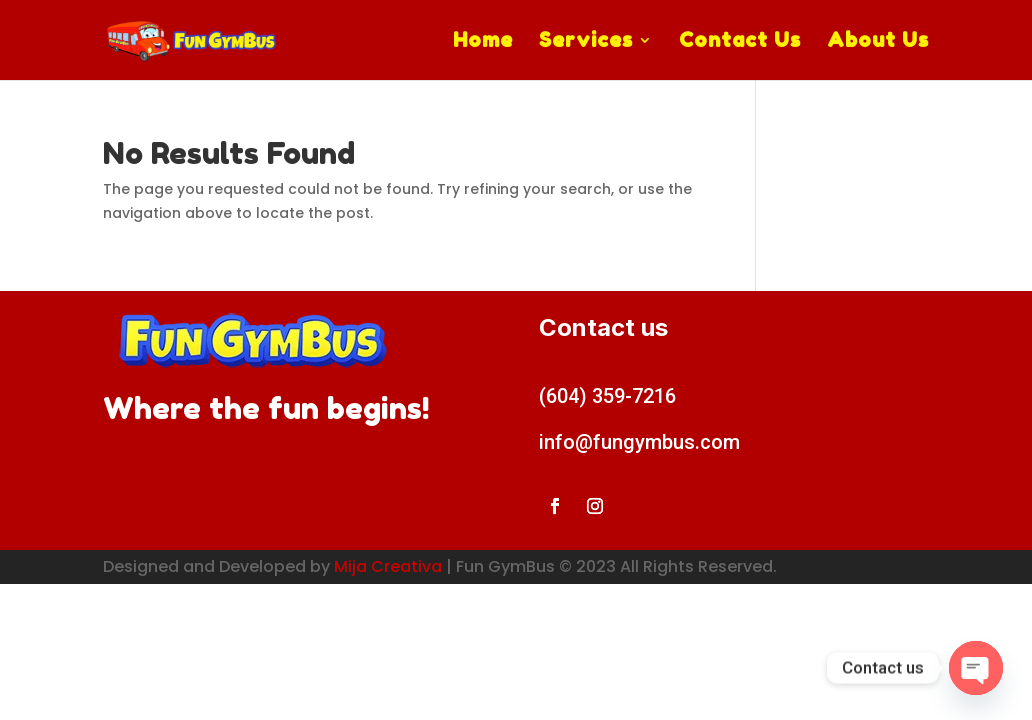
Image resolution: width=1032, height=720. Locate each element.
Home (483, 42)
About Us (878, 42)
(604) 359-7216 (607, 396)
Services (586, 42)
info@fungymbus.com (639, 442)
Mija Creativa (388, 566)
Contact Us (740, 42)
